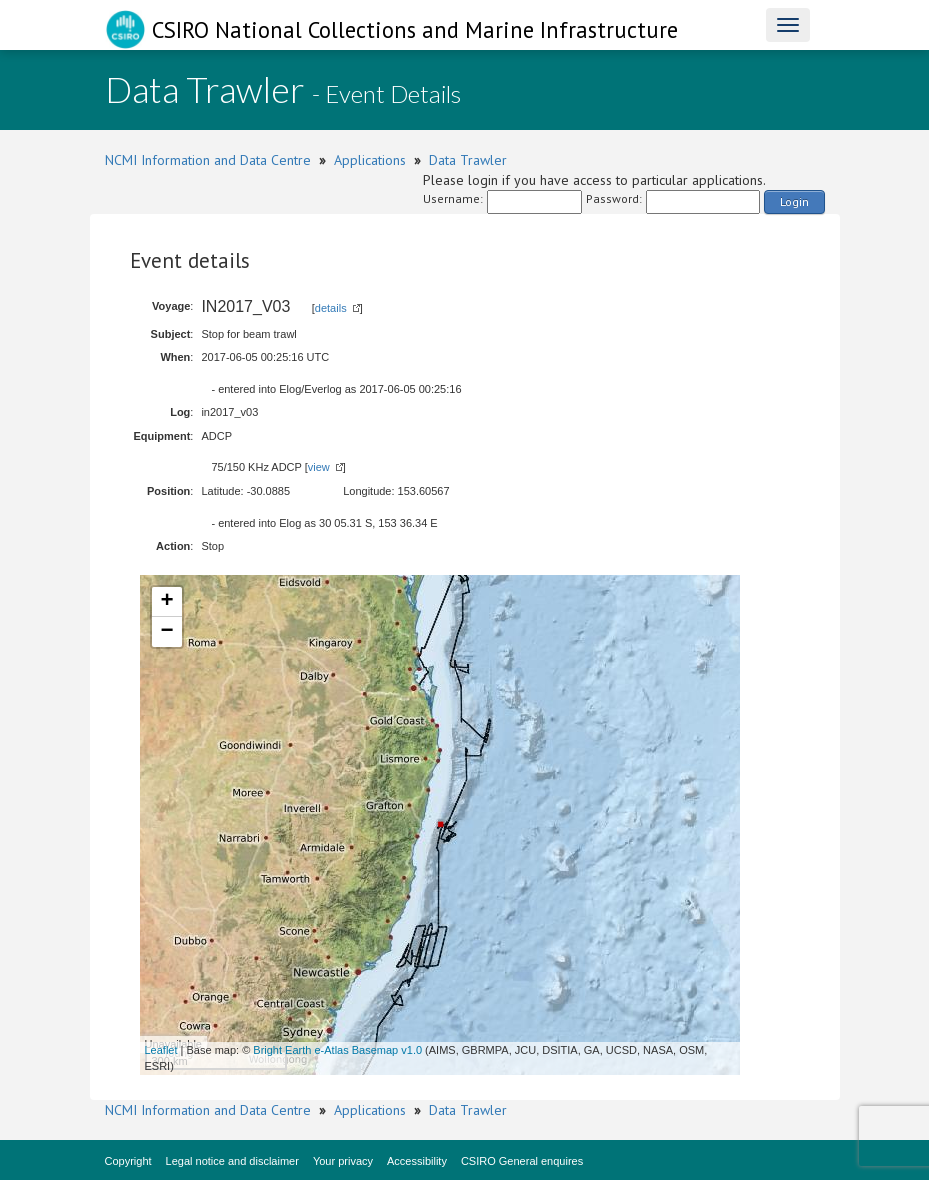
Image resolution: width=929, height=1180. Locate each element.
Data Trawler (468, 160)
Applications (370, 160)
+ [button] (166, 602)
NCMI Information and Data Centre (208, 160)
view (319, 467)
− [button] (166, 632)
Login (794, 201)
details (331, 308)
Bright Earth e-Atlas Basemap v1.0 (337, 1050)
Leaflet (161, 1050)
